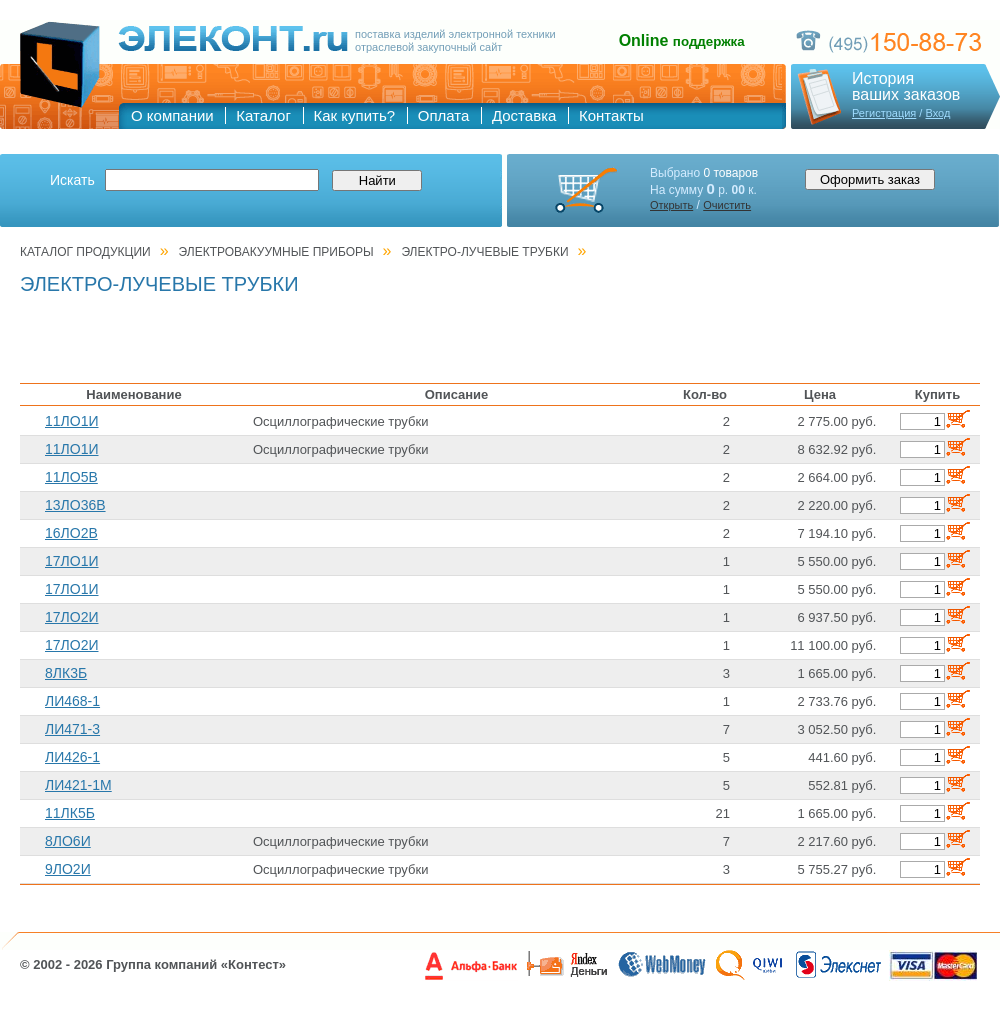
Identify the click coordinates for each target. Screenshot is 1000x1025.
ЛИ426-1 (72, 757)
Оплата (444, 115)
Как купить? (355, 115)
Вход (937, 113)
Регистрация (884, 113)
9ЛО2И (68, 869)
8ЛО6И (68, 841)
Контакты (611, 115)
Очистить (727, 205)
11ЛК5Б (70, 813)
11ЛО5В (71, 477)
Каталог (263, 115)
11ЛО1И (72, 421)
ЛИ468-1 (72, 701)
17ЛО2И (72, 617)
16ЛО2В (71, 533)
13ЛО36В (75, 505)
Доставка (524, 115)
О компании (172, 115)
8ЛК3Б (66, 673)
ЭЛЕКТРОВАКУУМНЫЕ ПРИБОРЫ (276, 252)
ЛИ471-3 (72, 729)
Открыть (671, 205)
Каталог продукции (85, 252)
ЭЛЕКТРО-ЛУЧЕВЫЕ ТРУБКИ (484, 252)
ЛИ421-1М (78, 785)
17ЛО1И (72, 561)
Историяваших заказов (906, 87)
